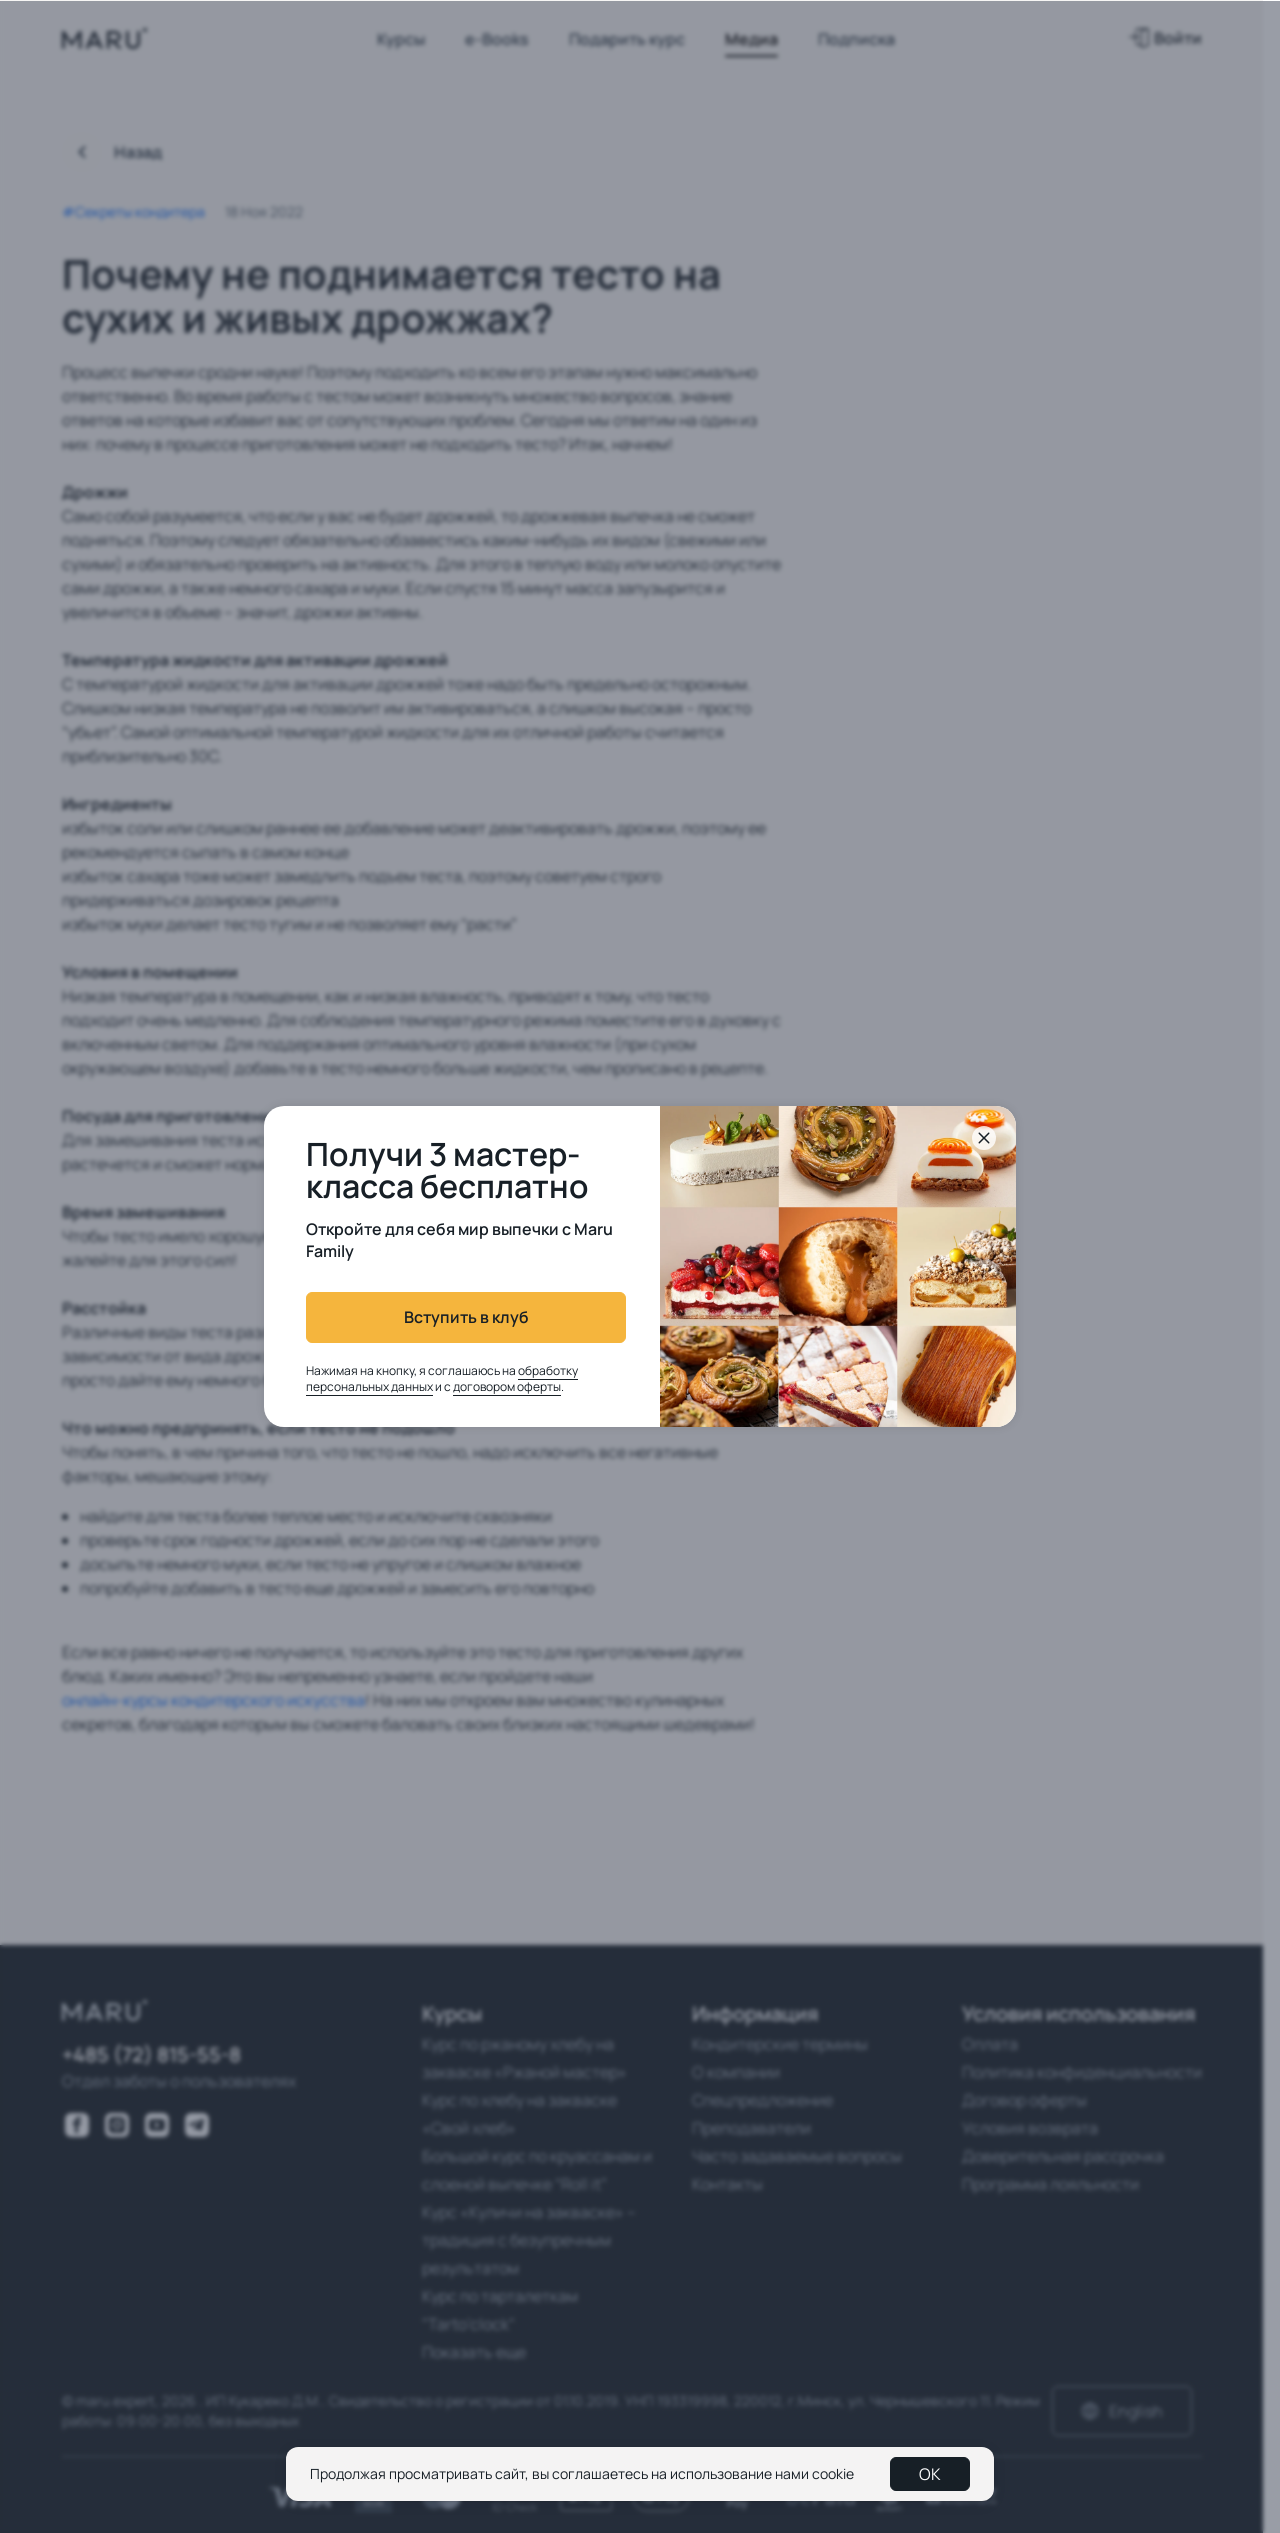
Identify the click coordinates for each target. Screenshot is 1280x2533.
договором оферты (507, 1386)
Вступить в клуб (466, 1317)
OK (930, 2474)
